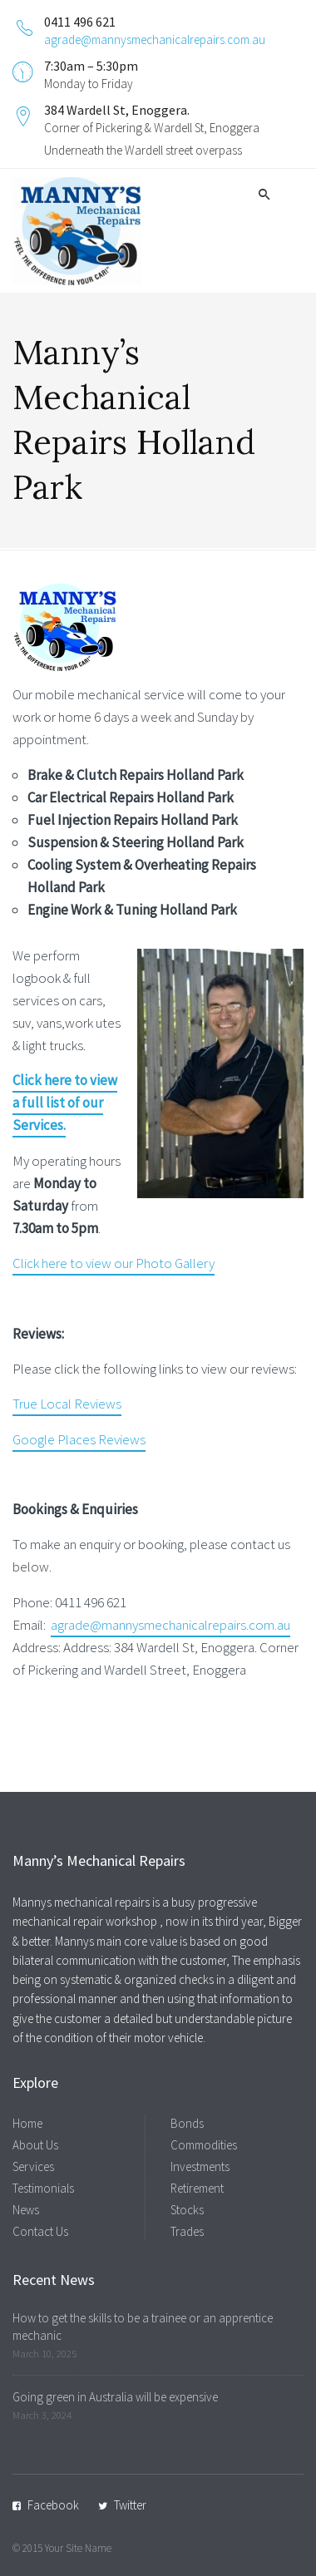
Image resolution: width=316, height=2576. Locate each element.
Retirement (197, 2188)
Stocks (187, 2210)
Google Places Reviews (79, 1439)
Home (27, 2123)
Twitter (130, 2505)
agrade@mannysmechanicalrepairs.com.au (154, 39)
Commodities (203, 2145)
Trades (187, 2231)
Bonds (187, 2123)
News (25, 2210)
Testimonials (43, 2188)
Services (33, 2166)
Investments (200, 2166)
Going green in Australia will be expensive (115, 2397)
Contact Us (40, 2231)
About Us (35, 2145)
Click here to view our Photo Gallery (113, 1263)
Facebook (53, 2505)
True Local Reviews (66, 1403)
